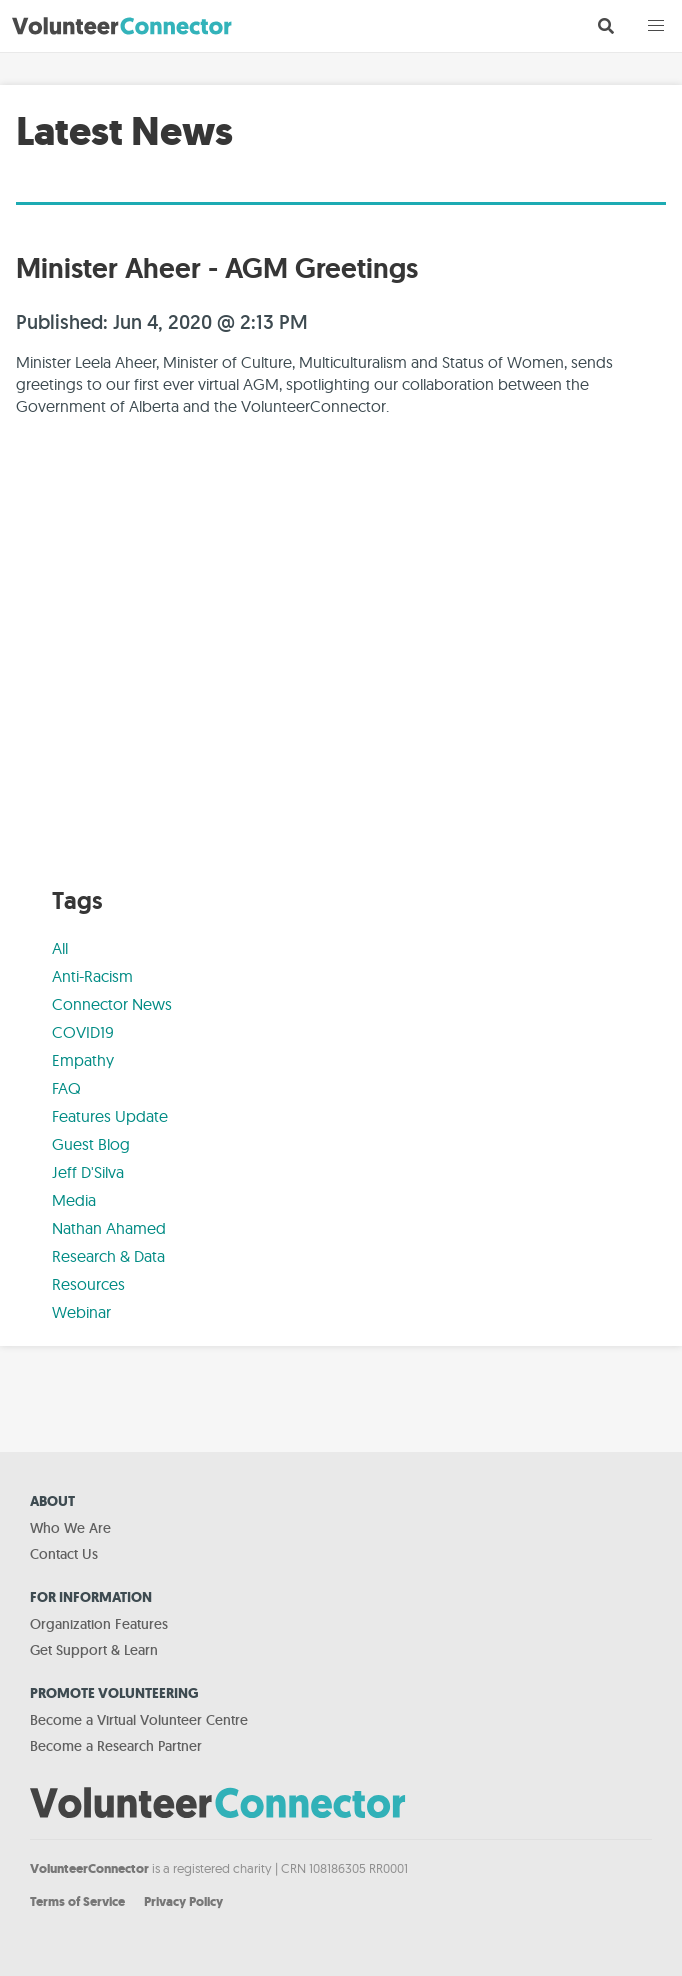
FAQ (66, 1088)
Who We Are (70, 1528)
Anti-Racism (92, 976)
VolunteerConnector (89, 1868)
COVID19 (83, 1032)
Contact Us (64, 1554)
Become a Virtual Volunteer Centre (139, 1720)
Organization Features (99, 1624)
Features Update (110, 1116)
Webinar (81, 1312)
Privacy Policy (183, 1901)
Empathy (83, 1060)
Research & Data (108, 1256)
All (60, 948)
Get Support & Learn (94, 1650)
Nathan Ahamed (109, 1228)
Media (74, 1200)
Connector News (112, 1004)
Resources (88, 1284)
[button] (656, 26)
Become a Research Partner (116, 1746)
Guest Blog (91, 1144)
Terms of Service (77, 1901)
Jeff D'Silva (88, 1172)
